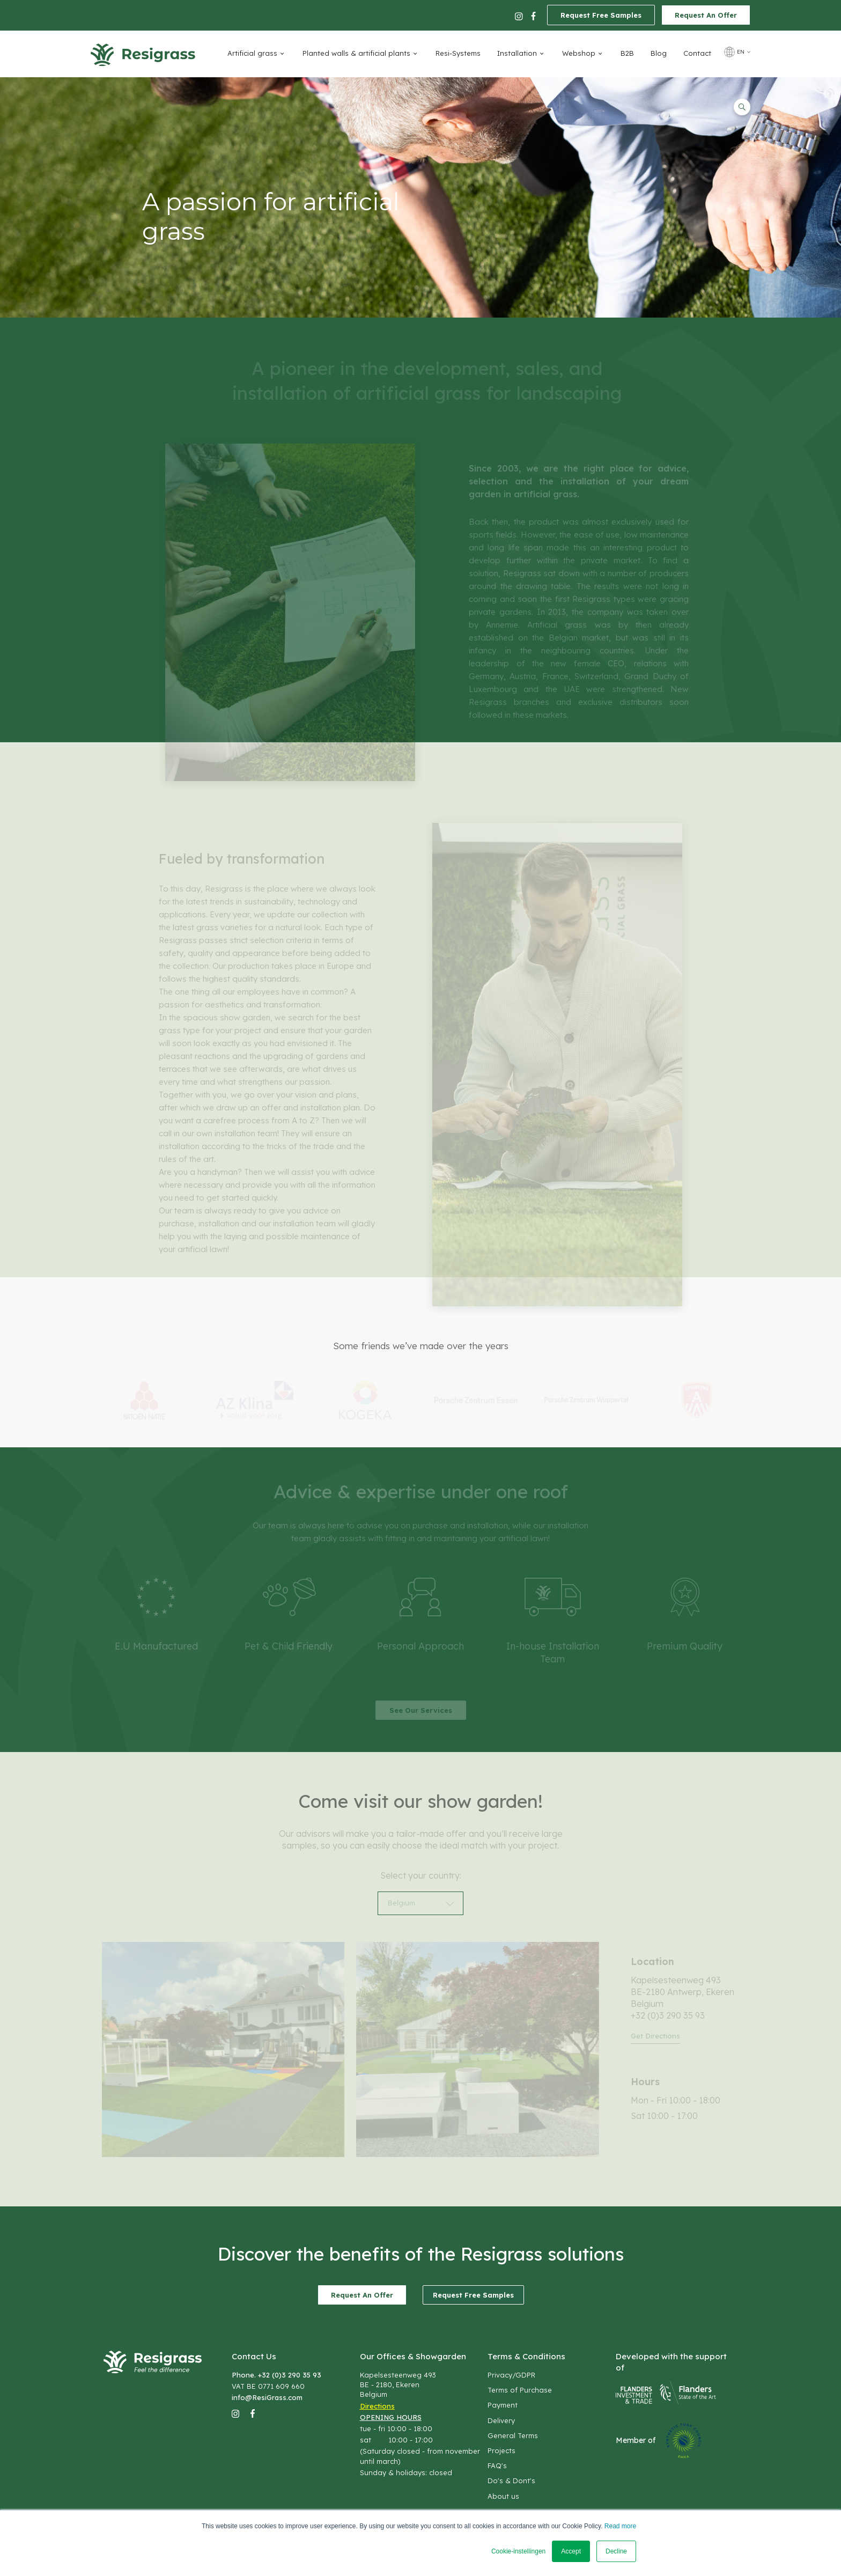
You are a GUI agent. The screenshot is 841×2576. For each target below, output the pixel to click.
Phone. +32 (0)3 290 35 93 (276, 2375)
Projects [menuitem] (501, 2450)
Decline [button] (616, 2551)
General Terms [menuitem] (513, 2435)
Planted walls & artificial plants (356, 53)
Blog (659, 53)
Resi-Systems (458, 53)
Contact (697, 53)
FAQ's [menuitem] (497, 2465)
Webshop (578, 53)
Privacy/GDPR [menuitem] (511, 2375)
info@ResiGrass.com (267, 2397)
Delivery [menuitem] (501, 2420)
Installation (517, 53)
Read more (620, 2526)
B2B (627, 53)
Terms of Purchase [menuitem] (520, 2390)
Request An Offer (706, 15)
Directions (377, 2406)
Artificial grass (252, 53)
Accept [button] (571, 2551)
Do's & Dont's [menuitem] (511, 2480)
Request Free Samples (600, 15)
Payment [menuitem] (503, 2405)
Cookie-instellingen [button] (518, 2551)
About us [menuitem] (503, 2496)
